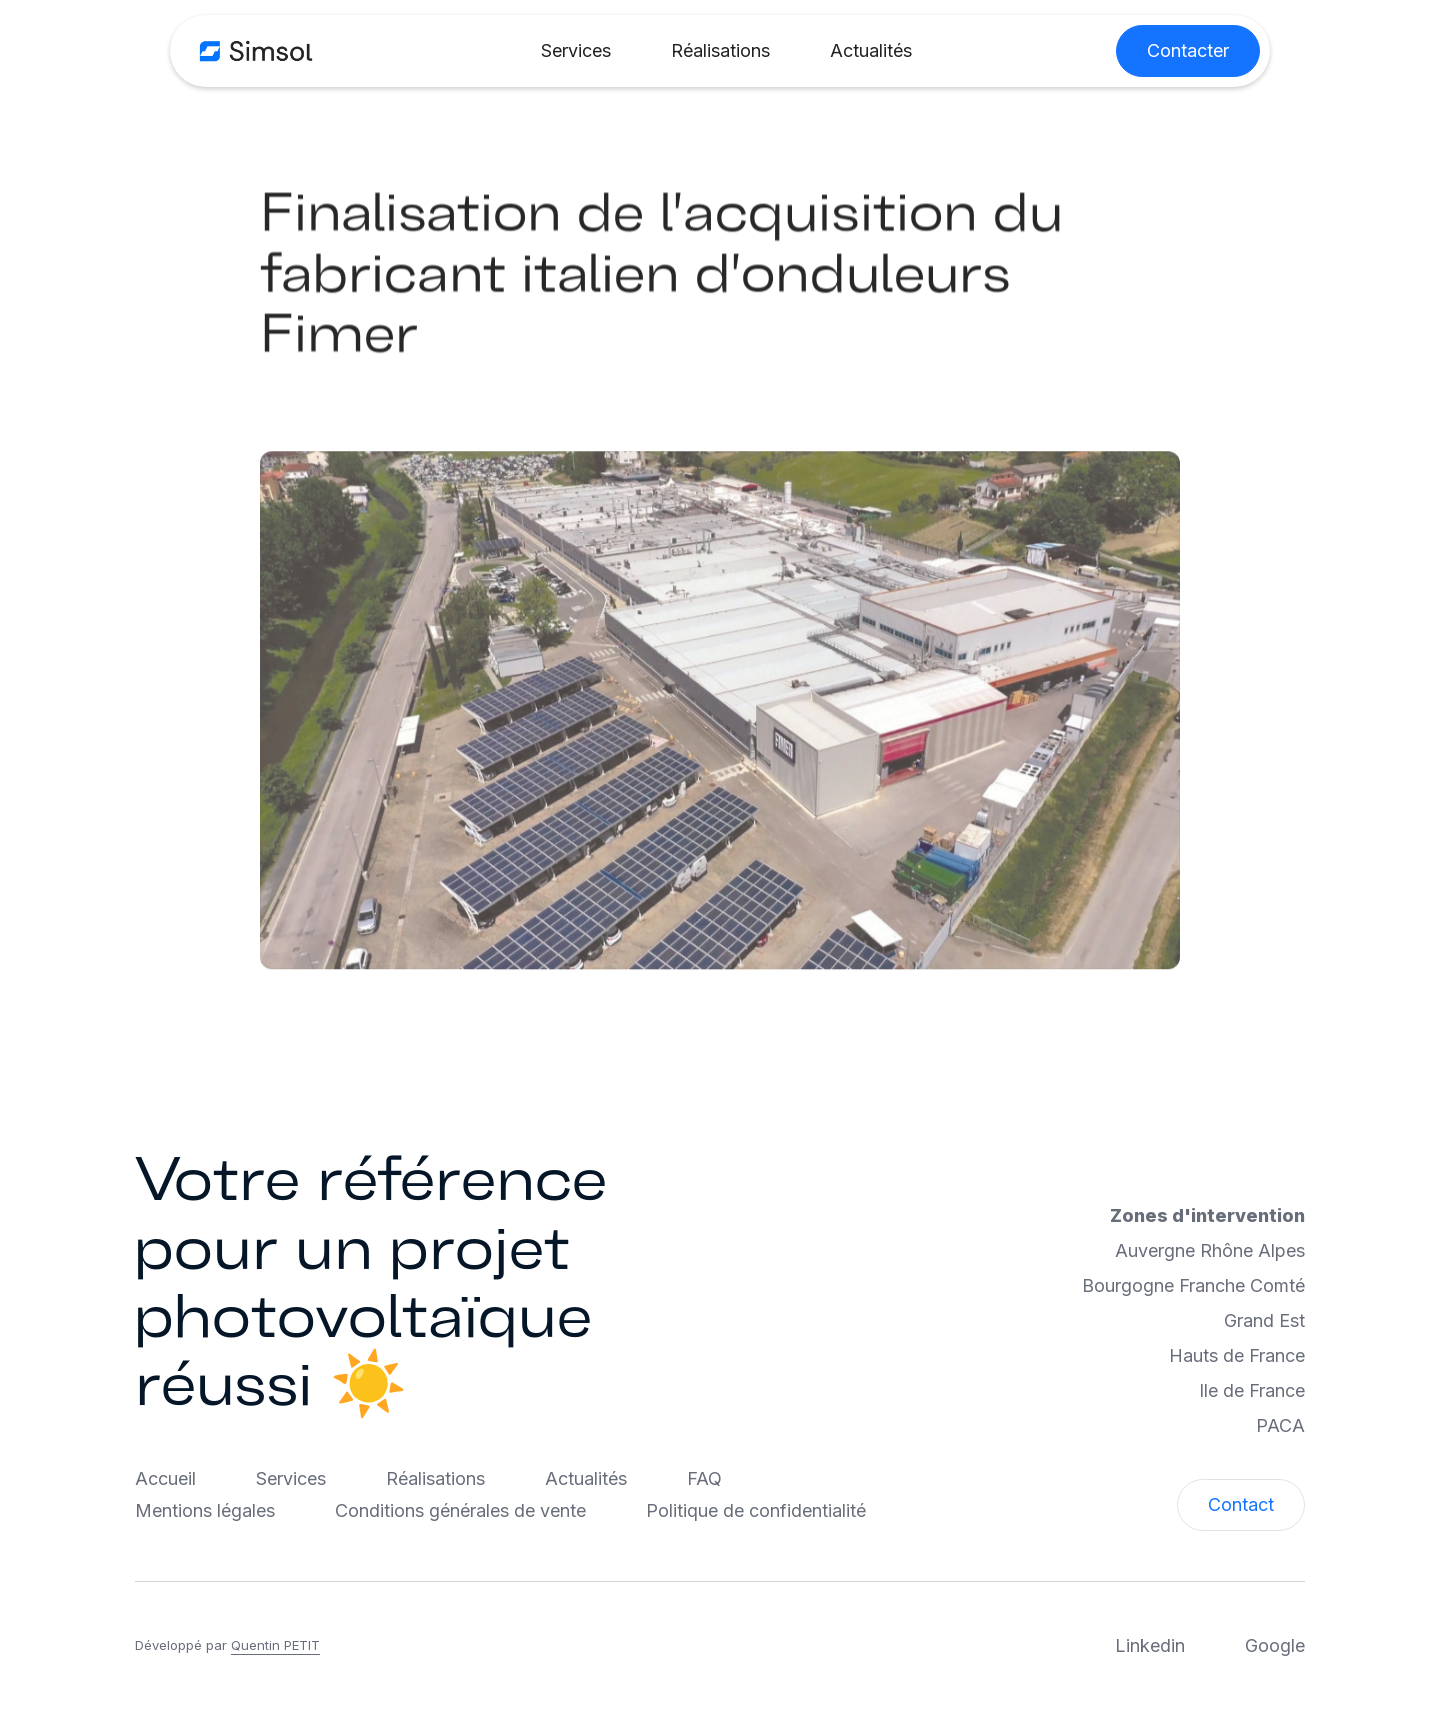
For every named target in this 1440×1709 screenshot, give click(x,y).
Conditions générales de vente (460, 1510)
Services (576, 50)
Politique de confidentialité (756, 1510)
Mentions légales (205, 1510)
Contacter (1188, 50)
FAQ (704, 1478)
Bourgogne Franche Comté (1193, 1285)
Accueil (165, 1478)
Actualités (871, 50)
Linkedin (1150, 1645)
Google (1275, 1645)
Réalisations (720, 50)
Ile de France (1252, 1390)
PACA (1280, 1425)
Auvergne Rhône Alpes (1210, 1250)
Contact (1241, 1504)
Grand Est (1264, 1320)
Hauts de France (1237, 1355)
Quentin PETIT (275, 1645)
